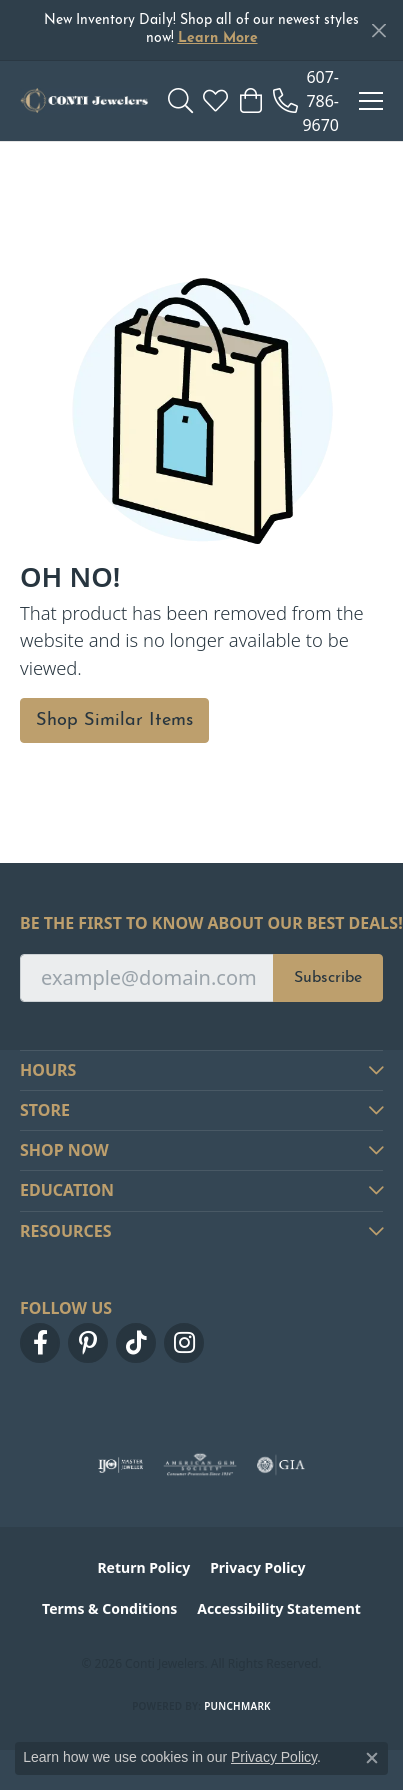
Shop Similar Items (114, 720)
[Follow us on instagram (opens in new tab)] (184, 1343)
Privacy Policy (257, 1567)
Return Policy (143, 1567)
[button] (180, 101)
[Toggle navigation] (371, 101)
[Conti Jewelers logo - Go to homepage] (84, 101)
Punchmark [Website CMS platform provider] (237, 1706)
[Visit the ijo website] (120, 1465)
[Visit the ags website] (200, 1465)
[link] (306, 101)
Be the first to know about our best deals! (201, 923)
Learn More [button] (218, 38)
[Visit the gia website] (281, 1465)
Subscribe (328, 978)
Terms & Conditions (109, 1608)
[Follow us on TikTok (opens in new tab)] (136, 1343)
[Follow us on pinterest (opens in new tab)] (88, 1343)
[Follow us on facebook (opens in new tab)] (40, 1343)
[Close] (378, 30)
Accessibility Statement (279, 1608)
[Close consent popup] (372, 1758)
